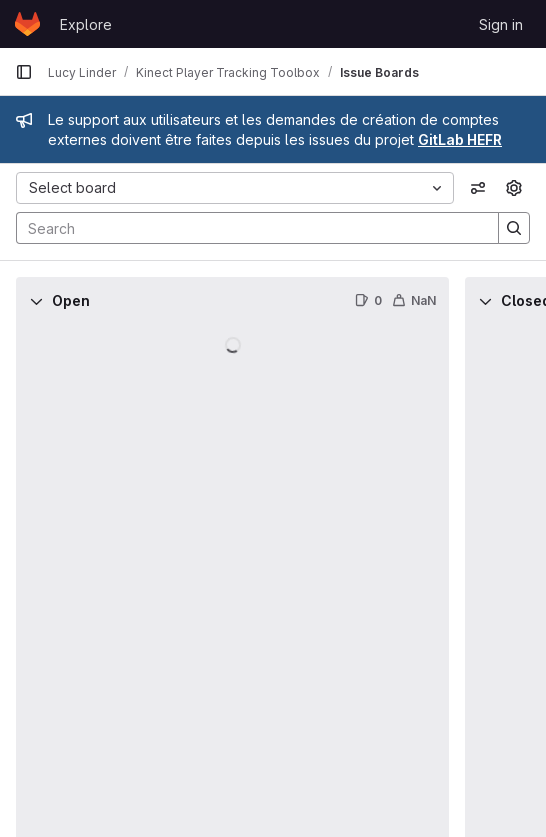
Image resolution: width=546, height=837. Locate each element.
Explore (86, 24)
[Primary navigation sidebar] (24, 72)
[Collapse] (36, 301)
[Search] (247, 228)
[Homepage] (27, 24)
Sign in (501, 24)
